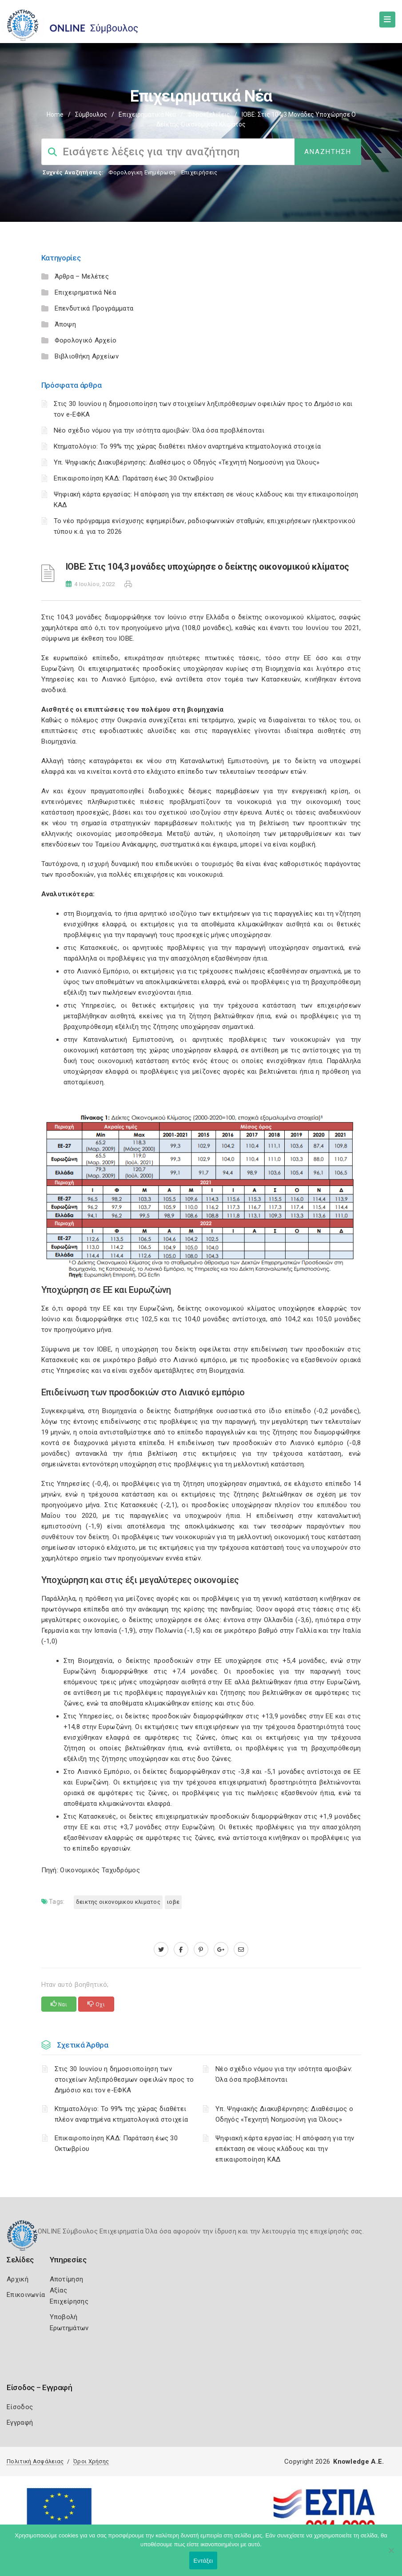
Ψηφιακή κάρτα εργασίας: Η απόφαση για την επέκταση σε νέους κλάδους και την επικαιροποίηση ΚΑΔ (284, 2148)
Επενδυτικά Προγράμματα (94, 308)
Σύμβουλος (91, 114)
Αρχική (17, 2279)
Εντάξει (203, 2560)
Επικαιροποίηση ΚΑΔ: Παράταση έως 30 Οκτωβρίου (134, 478)
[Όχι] (390, 2555)
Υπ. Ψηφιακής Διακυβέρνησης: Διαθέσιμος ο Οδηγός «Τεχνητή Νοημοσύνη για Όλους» (187, 462)
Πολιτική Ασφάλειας (35, 2461)
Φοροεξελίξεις (208, 114)
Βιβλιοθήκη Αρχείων (87, 356)
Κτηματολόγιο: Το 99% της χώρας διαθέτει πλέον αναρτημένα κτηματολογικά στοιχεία (187, 446)
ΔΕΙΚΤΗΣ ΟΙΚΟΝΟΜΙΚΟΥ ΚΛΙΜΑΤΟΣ (118, 1902)
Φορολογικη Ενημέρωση (141, 172)
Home (55, 114)
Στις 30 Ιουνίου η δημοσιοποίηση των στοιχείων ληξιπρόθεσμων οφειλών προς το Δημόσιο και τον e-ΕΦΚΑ (124, 2079)
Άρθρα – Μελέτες (82, 276)
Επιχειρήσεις (199, 172)
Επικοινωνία (26, 2295)
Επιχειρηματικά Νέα (147, 114)
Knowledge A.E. (358, 2462)
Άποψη (65, 324)
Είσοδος (20, 2407)
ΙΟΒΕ (173, 1902)
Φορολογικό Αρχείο (86, 340)
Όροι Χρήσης (91, 2461)
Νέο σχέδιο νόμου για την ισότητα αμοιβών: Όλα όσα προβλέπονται (160, 430)
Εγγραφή (20, 2422)
